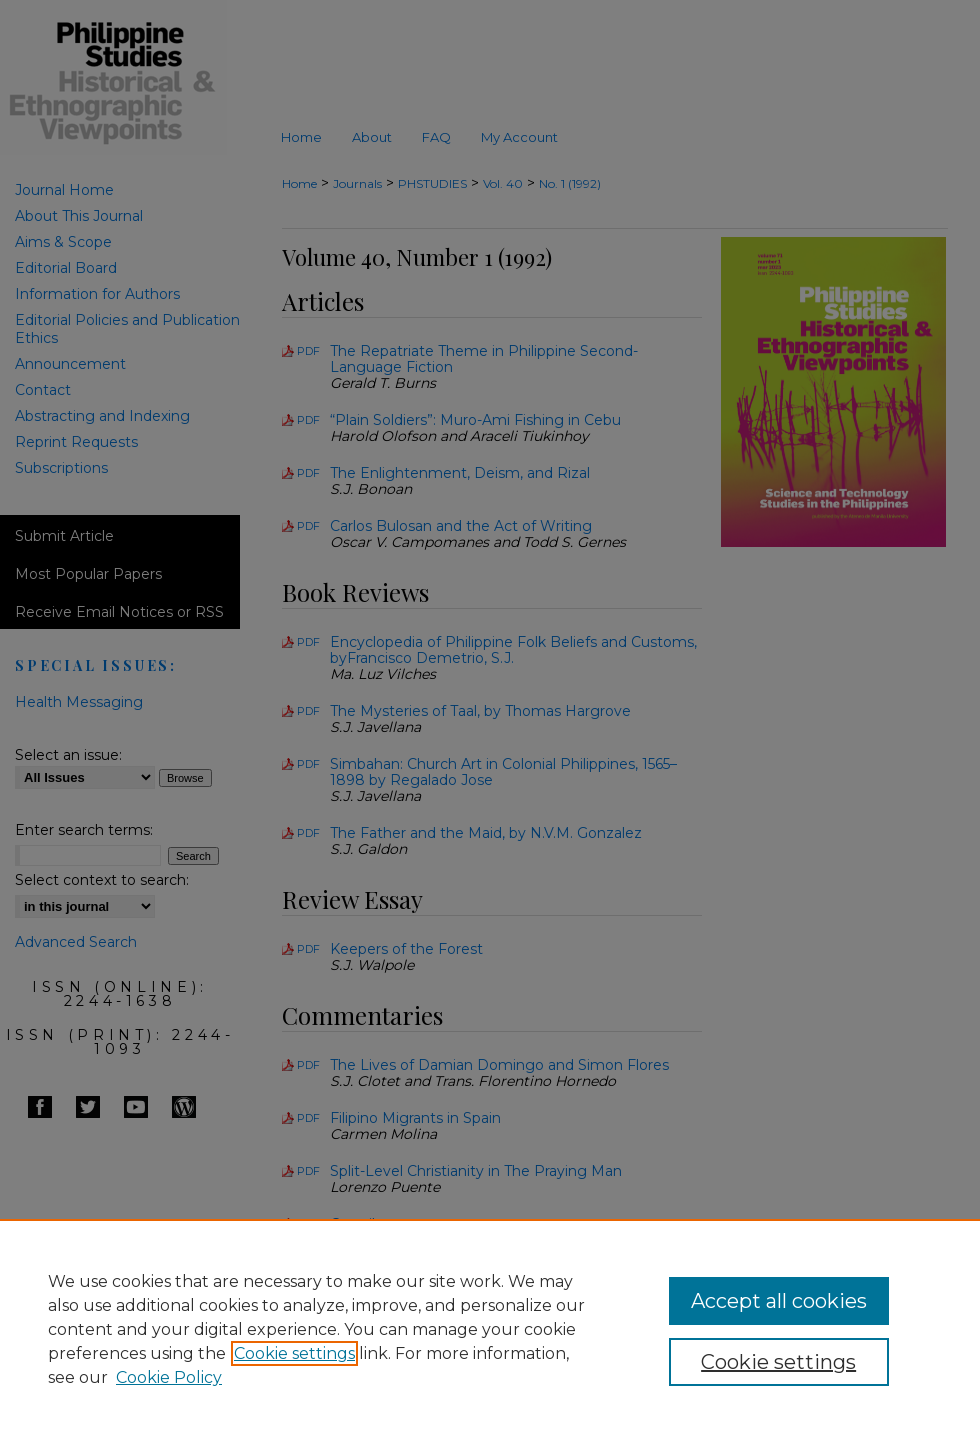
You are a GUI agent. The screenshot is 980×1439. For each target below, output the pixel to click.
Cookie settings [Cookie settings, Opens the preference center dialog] (778, 1362)
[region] (490, 1329)
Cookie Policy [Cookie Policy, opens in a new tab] (169, 1377)
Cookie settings (294, 1353)
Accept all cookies (779, 1301)
